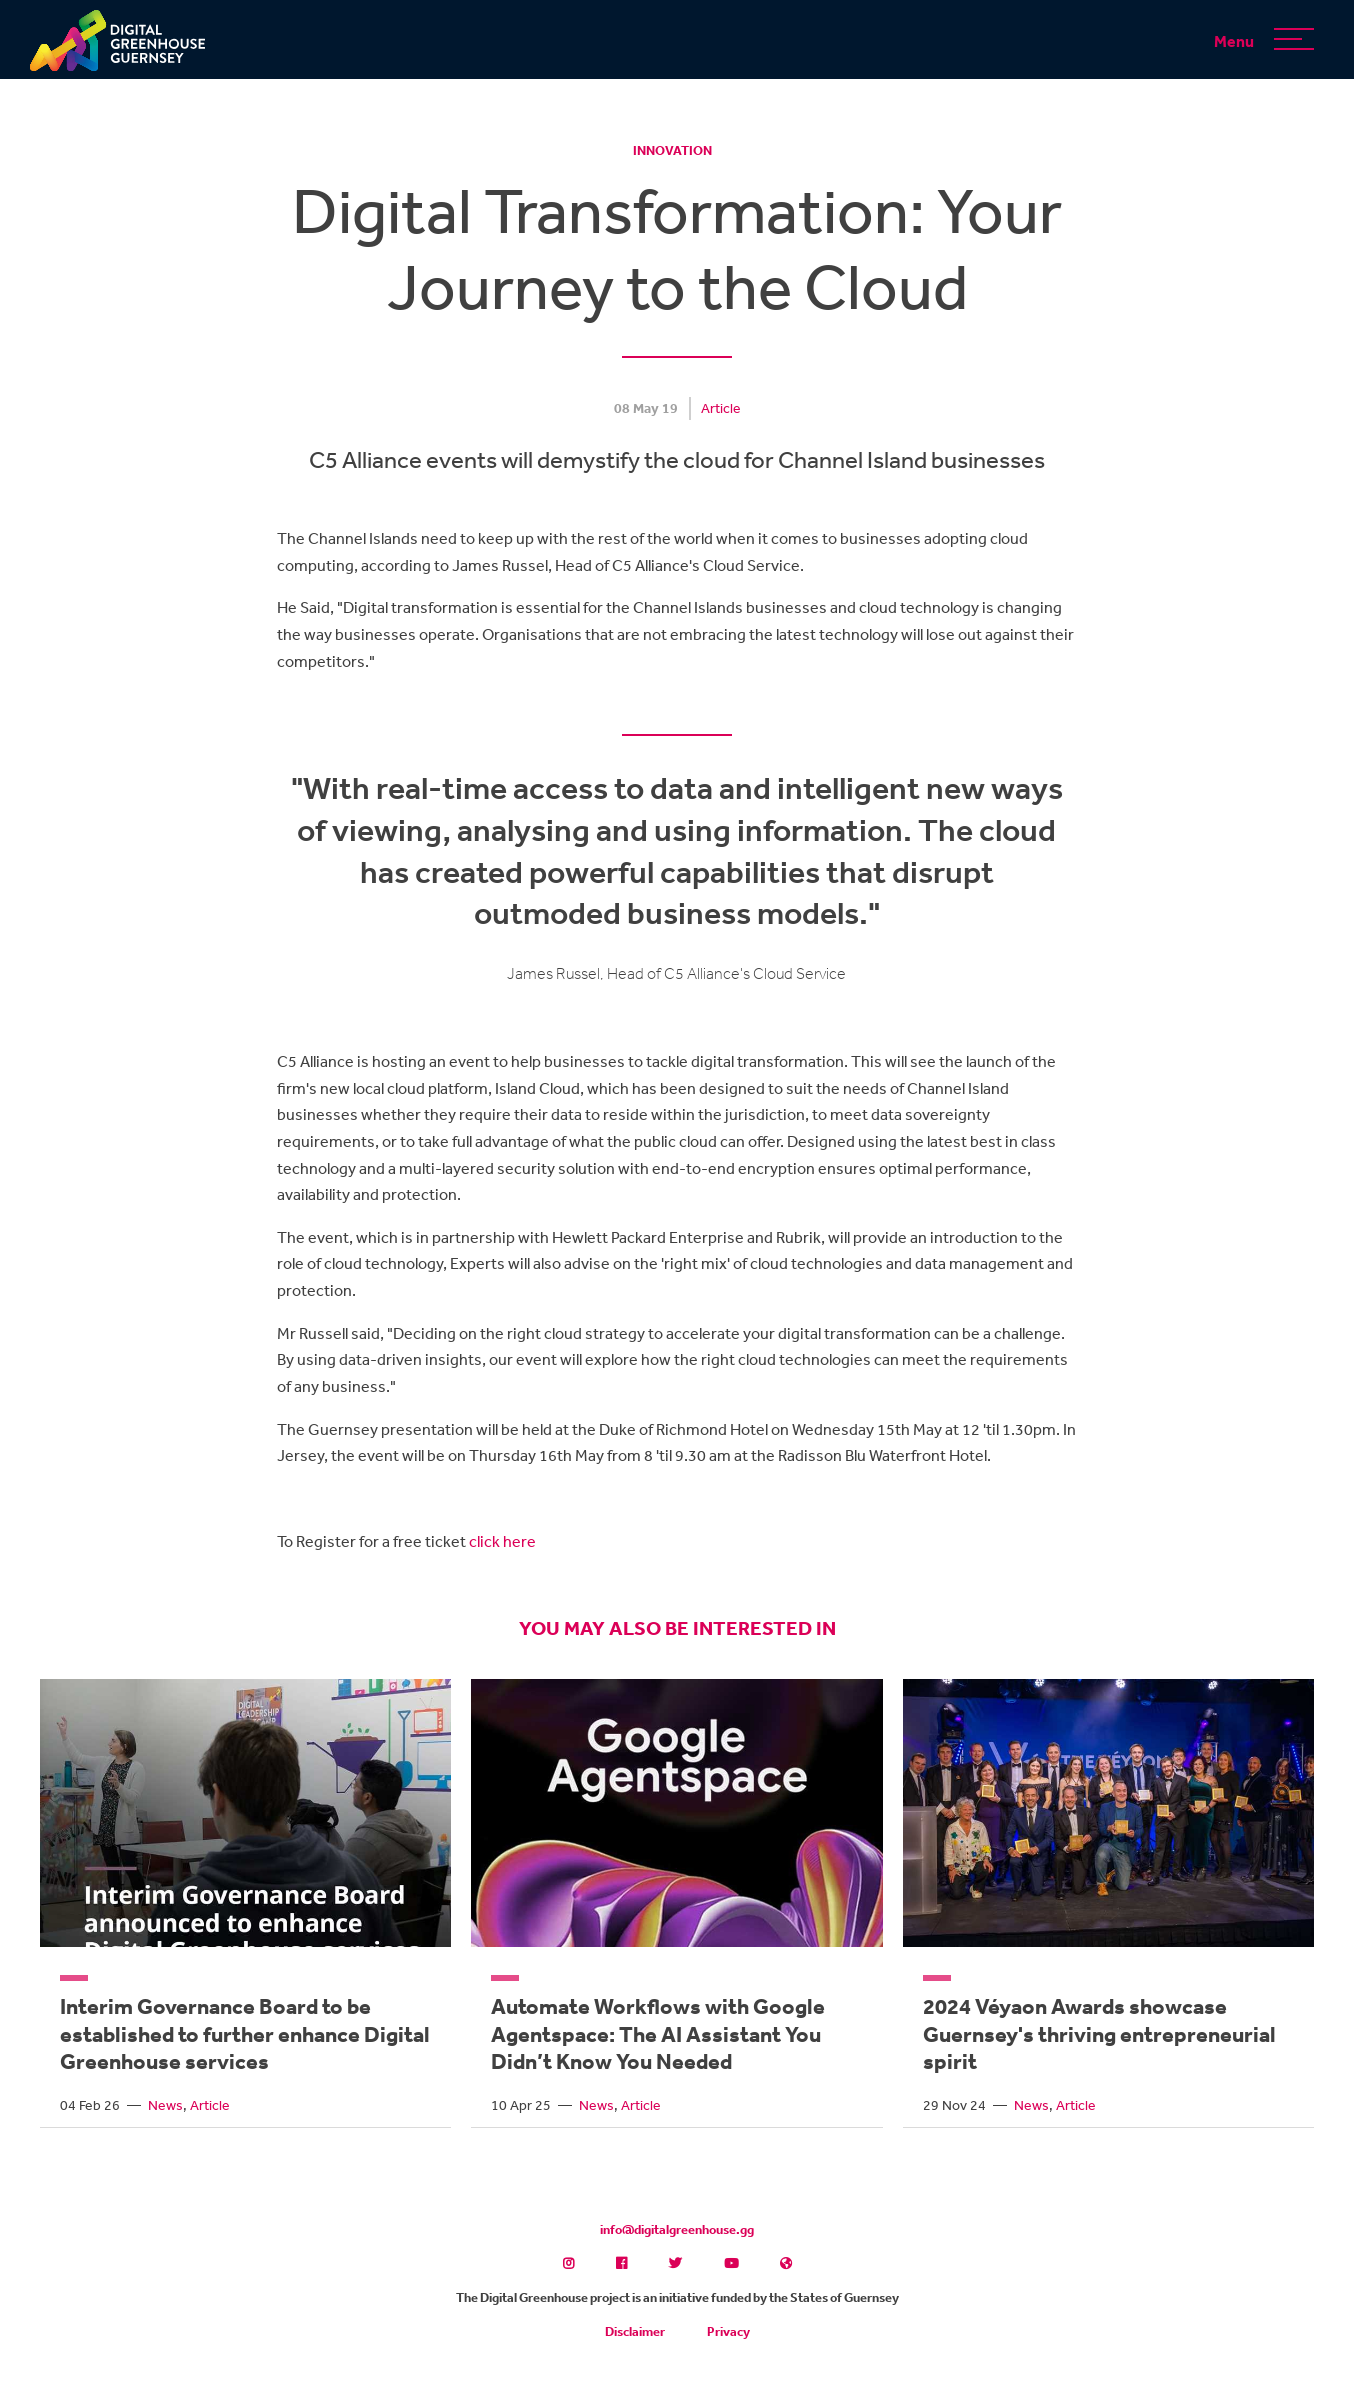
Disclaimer (635, 2331)
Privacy (728, 2331)
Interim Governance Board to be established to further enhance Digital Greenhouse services (245, 2033)
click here (502, 1541)
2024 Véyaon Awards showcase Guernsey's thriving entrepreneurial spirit (1099, 2033)
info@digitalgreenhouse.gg (677, 2229)
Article (721, 408)
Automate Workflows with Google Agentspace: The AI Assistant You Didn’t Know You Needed (658, 2033)
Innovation (672, 150)
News (165, 2105)
